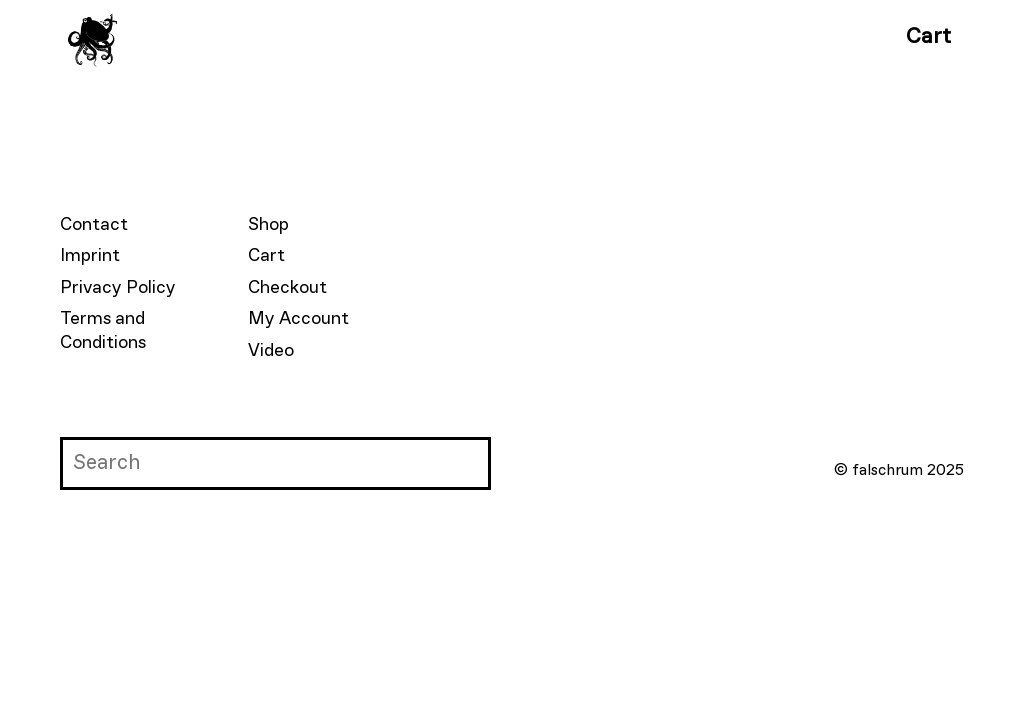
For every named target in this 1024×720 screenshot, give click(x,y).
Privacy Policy (118, 288)
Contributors (453, 37)
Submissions (608, 37)
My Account (298, 319)
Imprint (90, 256)
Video (271, 351)
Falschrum (220, 37)
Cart (928, 37)
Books (331, 37)
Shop (268, 225)
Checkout (287, 288)
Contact (94, 225)
